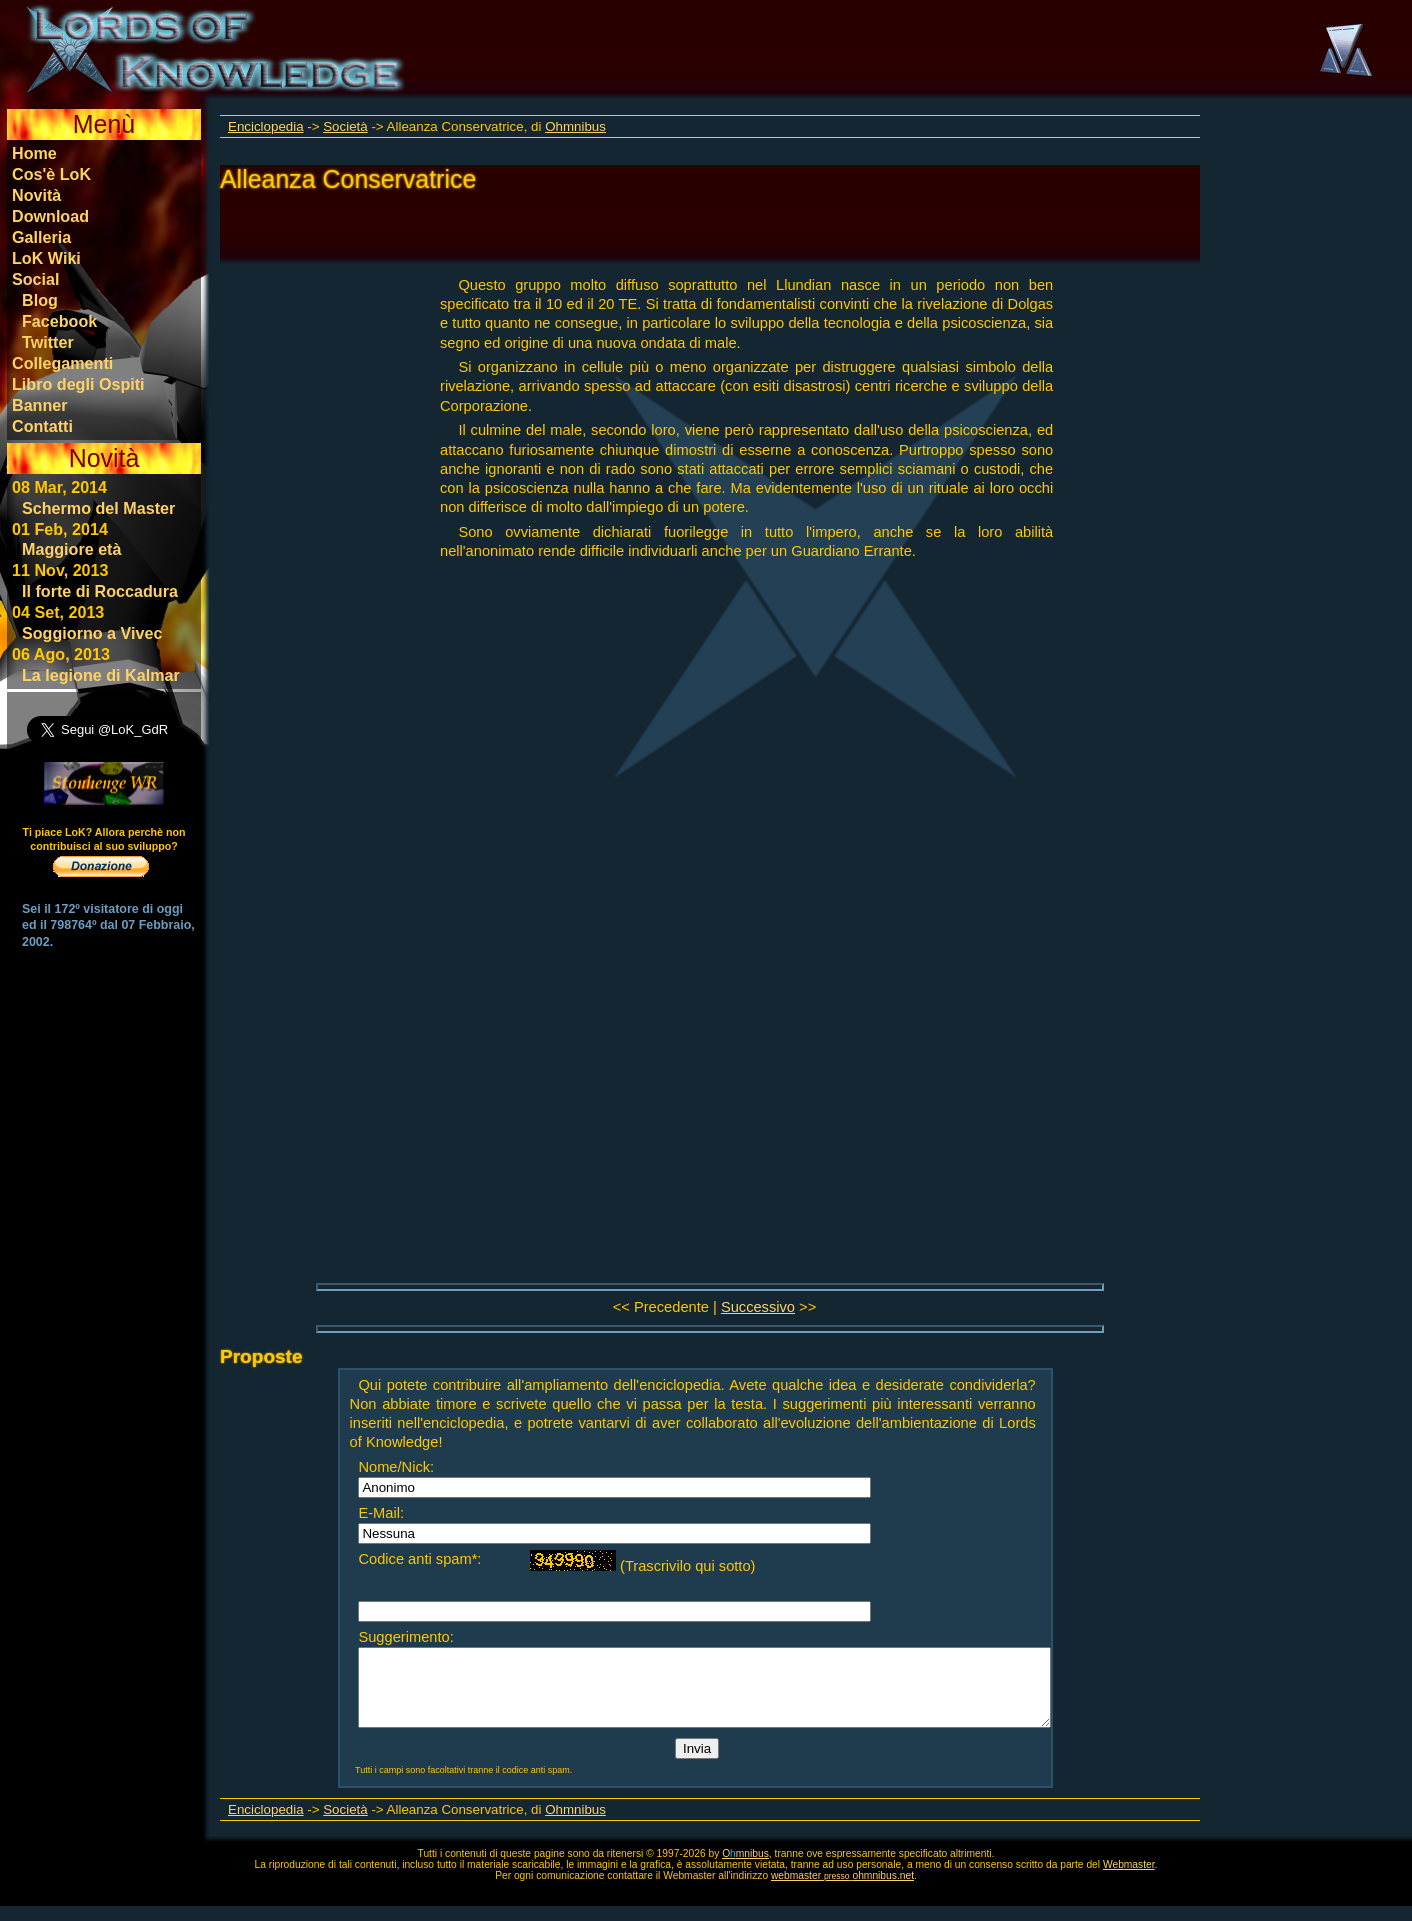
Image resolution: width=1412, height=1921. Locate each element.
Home (34, 153)
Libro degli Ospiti (78, 384)
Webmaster (1129, 1879)
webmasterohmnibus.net (842, 1890)
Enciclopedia (266, 126)
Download (50, 216)
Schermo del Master (98, 508)
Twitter (48, 342)
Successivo (758, 1307)
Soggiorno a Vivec (92, 633)
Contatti (42, 426)
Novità (36, 195)
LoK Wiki (46, 258)
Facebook (59, 321)
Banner (40, 405)
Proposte (261, 1356)
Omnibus (745, 1868)
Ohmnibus (575, 126)
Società (345, 126)
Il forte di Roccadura (100, 591)
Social (36, 279)
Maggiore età (71, 549)
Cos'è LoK (51, 174)
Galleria (41, 237)
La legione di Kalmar (101, 675)
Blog (40, 300)
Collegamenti (62, 363)
